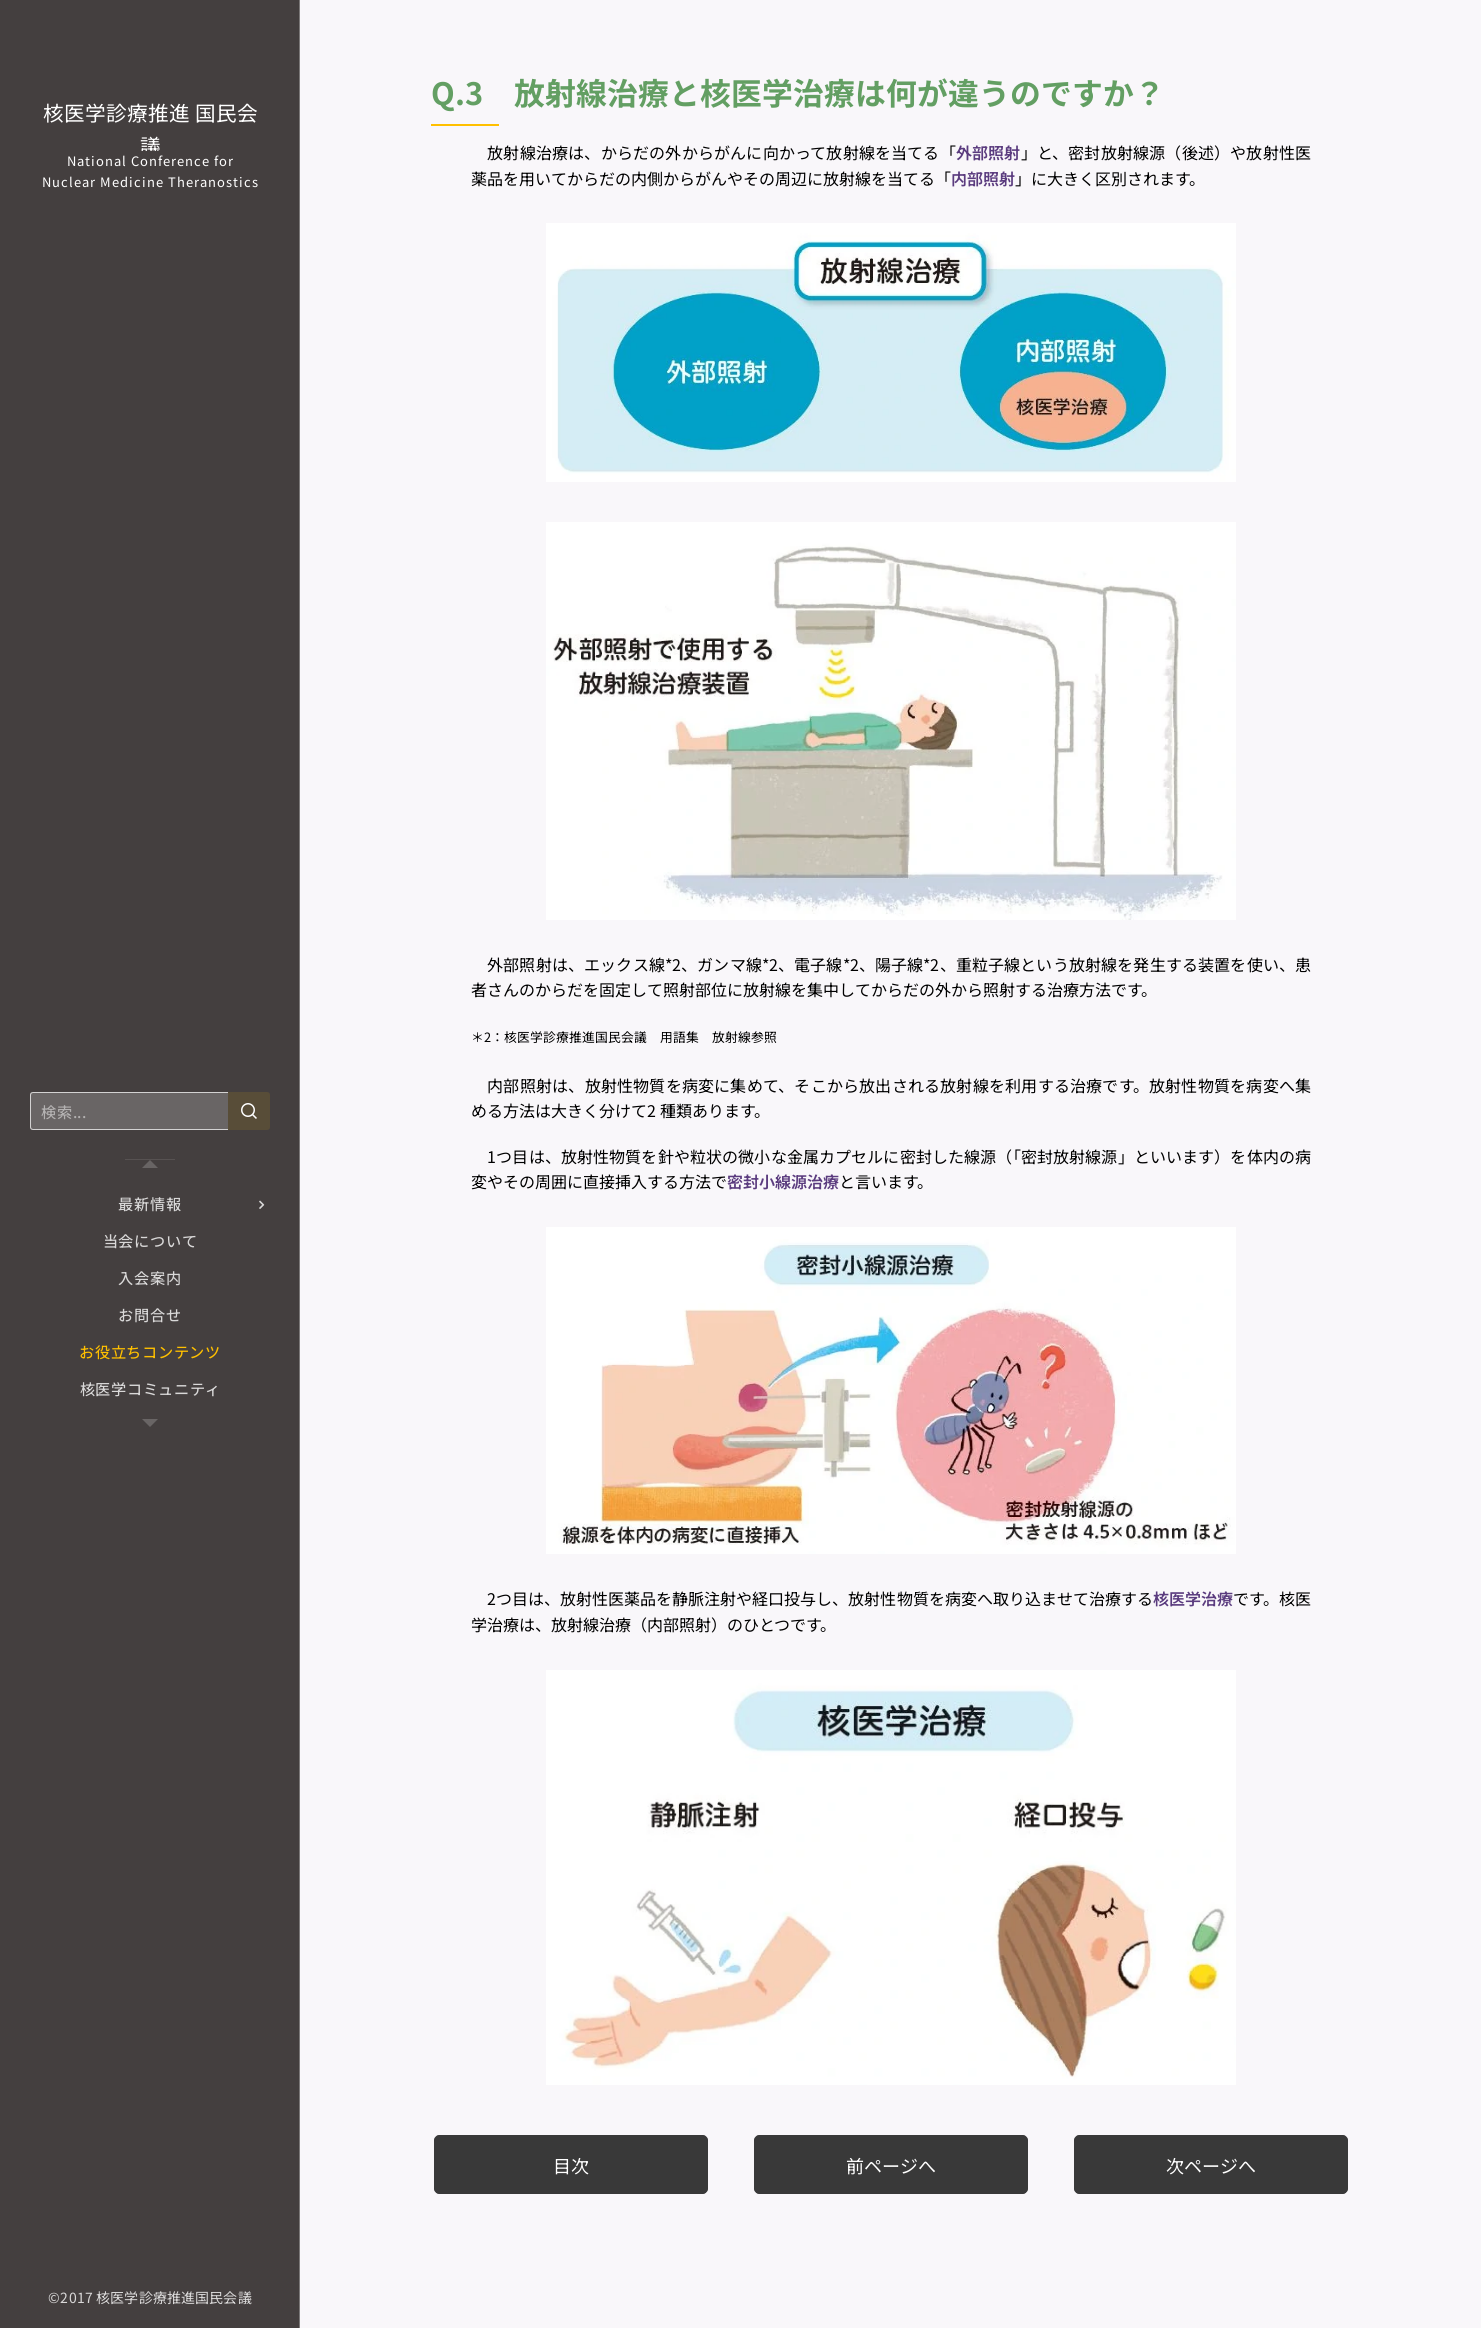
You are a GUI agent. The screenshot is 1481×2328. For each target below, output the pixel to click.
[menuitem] (150, 1203)
